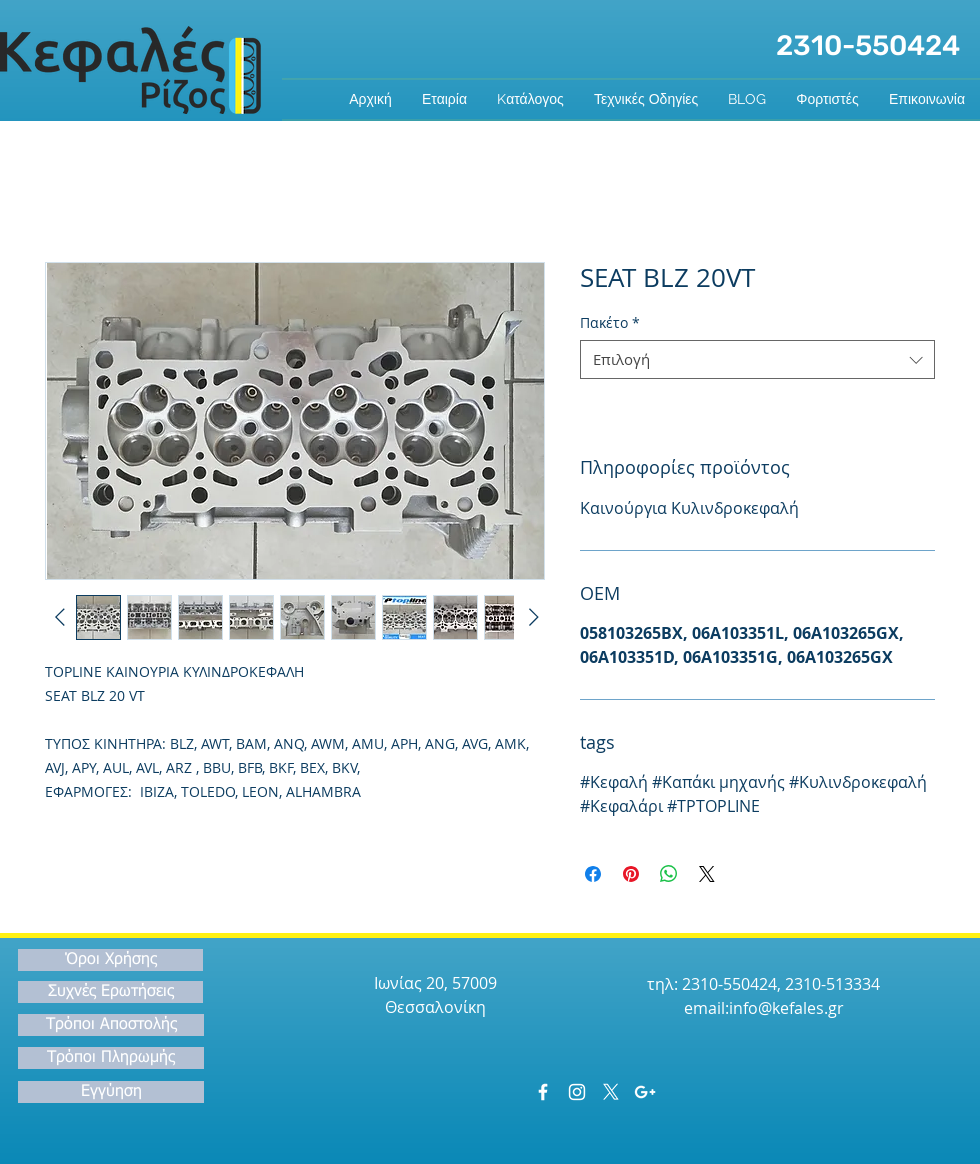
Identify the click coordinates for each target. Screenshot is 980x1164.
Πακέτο (610, 322)
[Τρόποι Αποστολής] (111, 1025)
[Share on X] (707, 874)
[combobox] (757, 359)
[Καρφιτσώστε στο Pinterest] (631, 874)
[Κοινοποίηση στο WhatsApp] (669, 874)
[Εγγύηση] (111, 1092)
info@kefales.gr (786, 1008)
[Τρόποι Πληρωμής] (111, 1058)
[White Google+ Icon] (645, 1092)
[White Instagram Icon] (577, 1092)
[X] (611, 1092)
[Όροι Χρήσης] (110, 960)
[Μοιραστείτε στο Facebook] (593, 874)
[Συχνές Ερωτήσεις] (110, 992)
